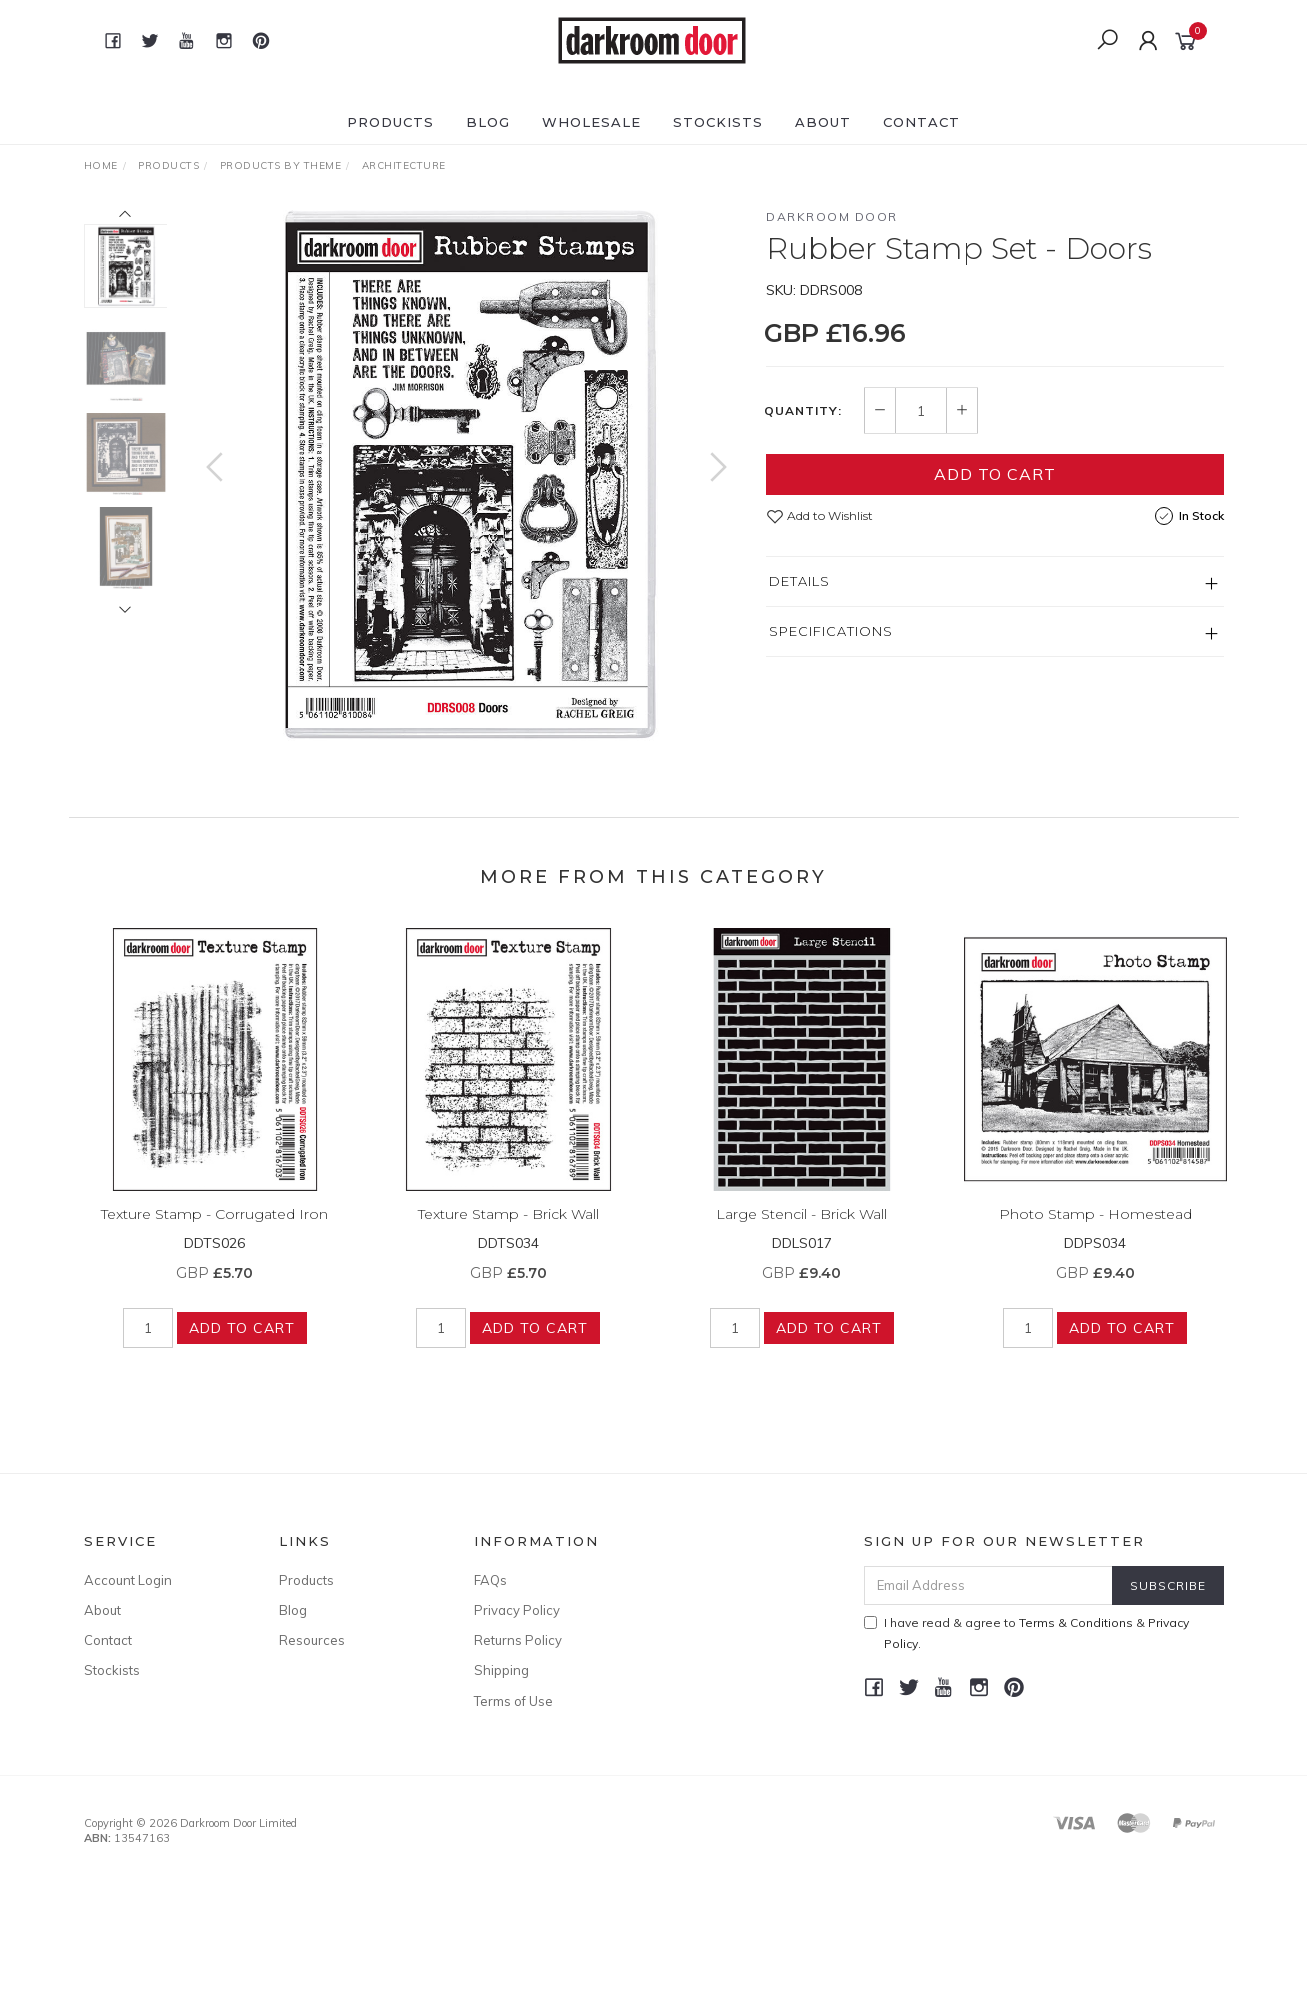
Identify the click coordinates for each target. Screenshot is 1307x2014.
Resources (312, 1640)
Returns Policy (518, 1640)
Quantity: (803, 411)
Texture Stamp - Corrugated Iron (214, 1229)
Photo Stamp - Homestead (1095, 1229)
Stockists (718, 122)
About (823, 122)
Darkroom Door (832, 216)
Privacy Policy (517, 1610)
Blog (488, 122)
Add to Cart (995, 474)
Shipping (501, 1670)
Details (799, 581)
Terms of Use (513, 1701)
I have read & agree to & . (1026, 1633)
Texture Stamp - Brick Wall (508, 1229)
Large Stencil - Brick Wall (801, 1229)
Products (390, 122)
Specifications (831, 631)
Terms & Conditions (1076, 1622)
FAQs (490, 1580)
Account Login (128, 1580)
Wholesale (591, 122)
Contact (921, 122)
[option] (466, 475)
